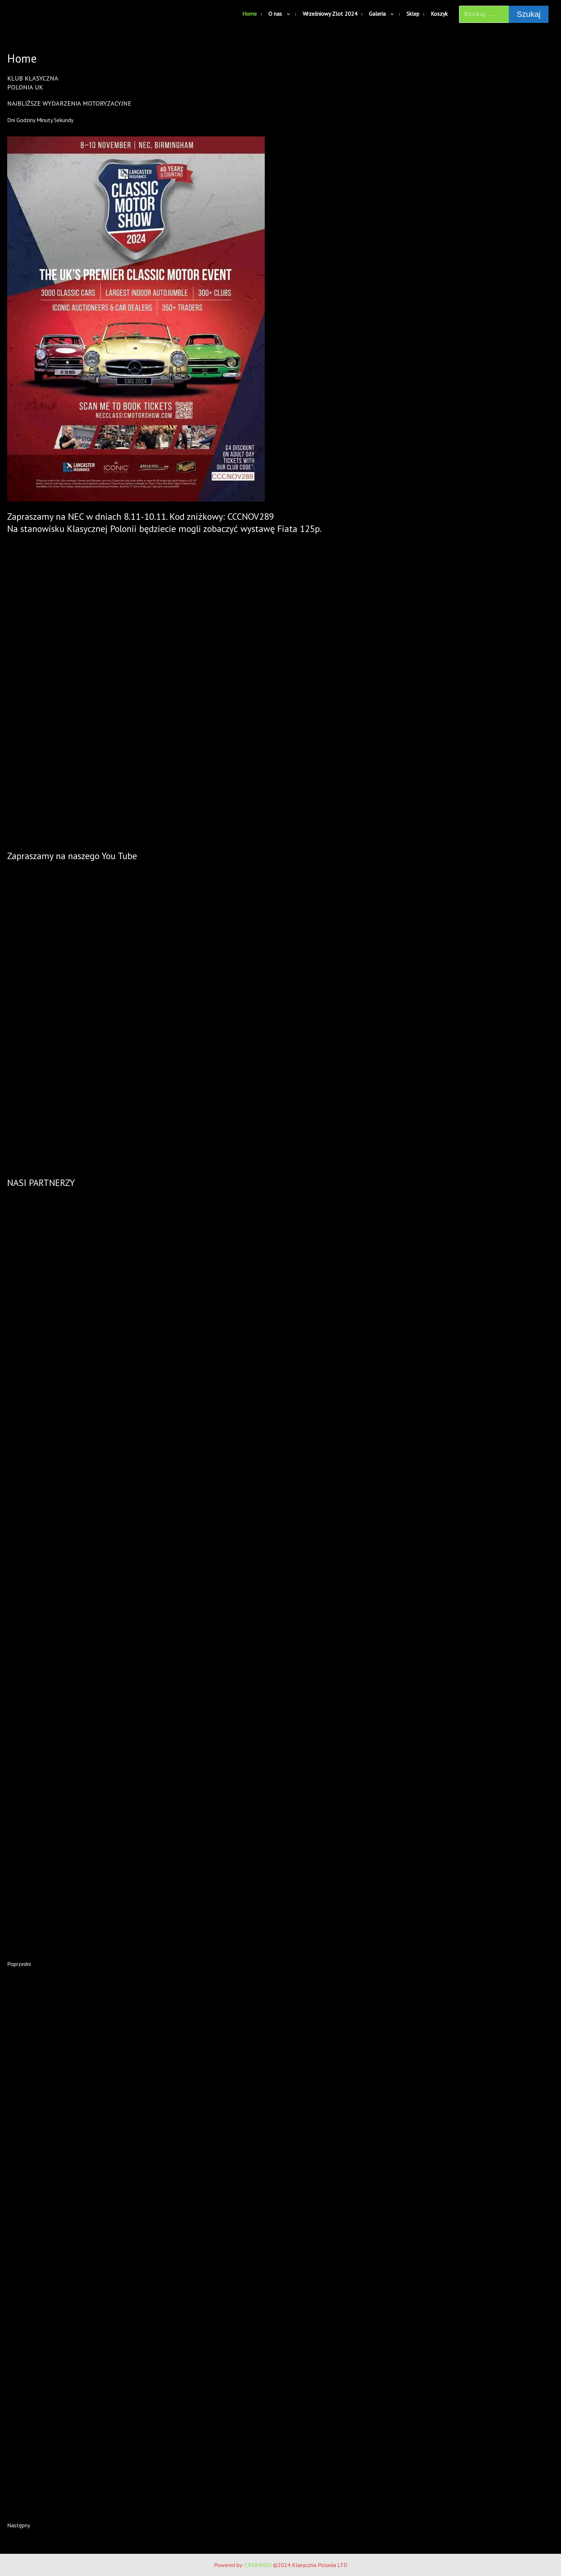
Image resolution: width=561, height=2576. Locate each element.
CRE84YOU (258, 2564)
